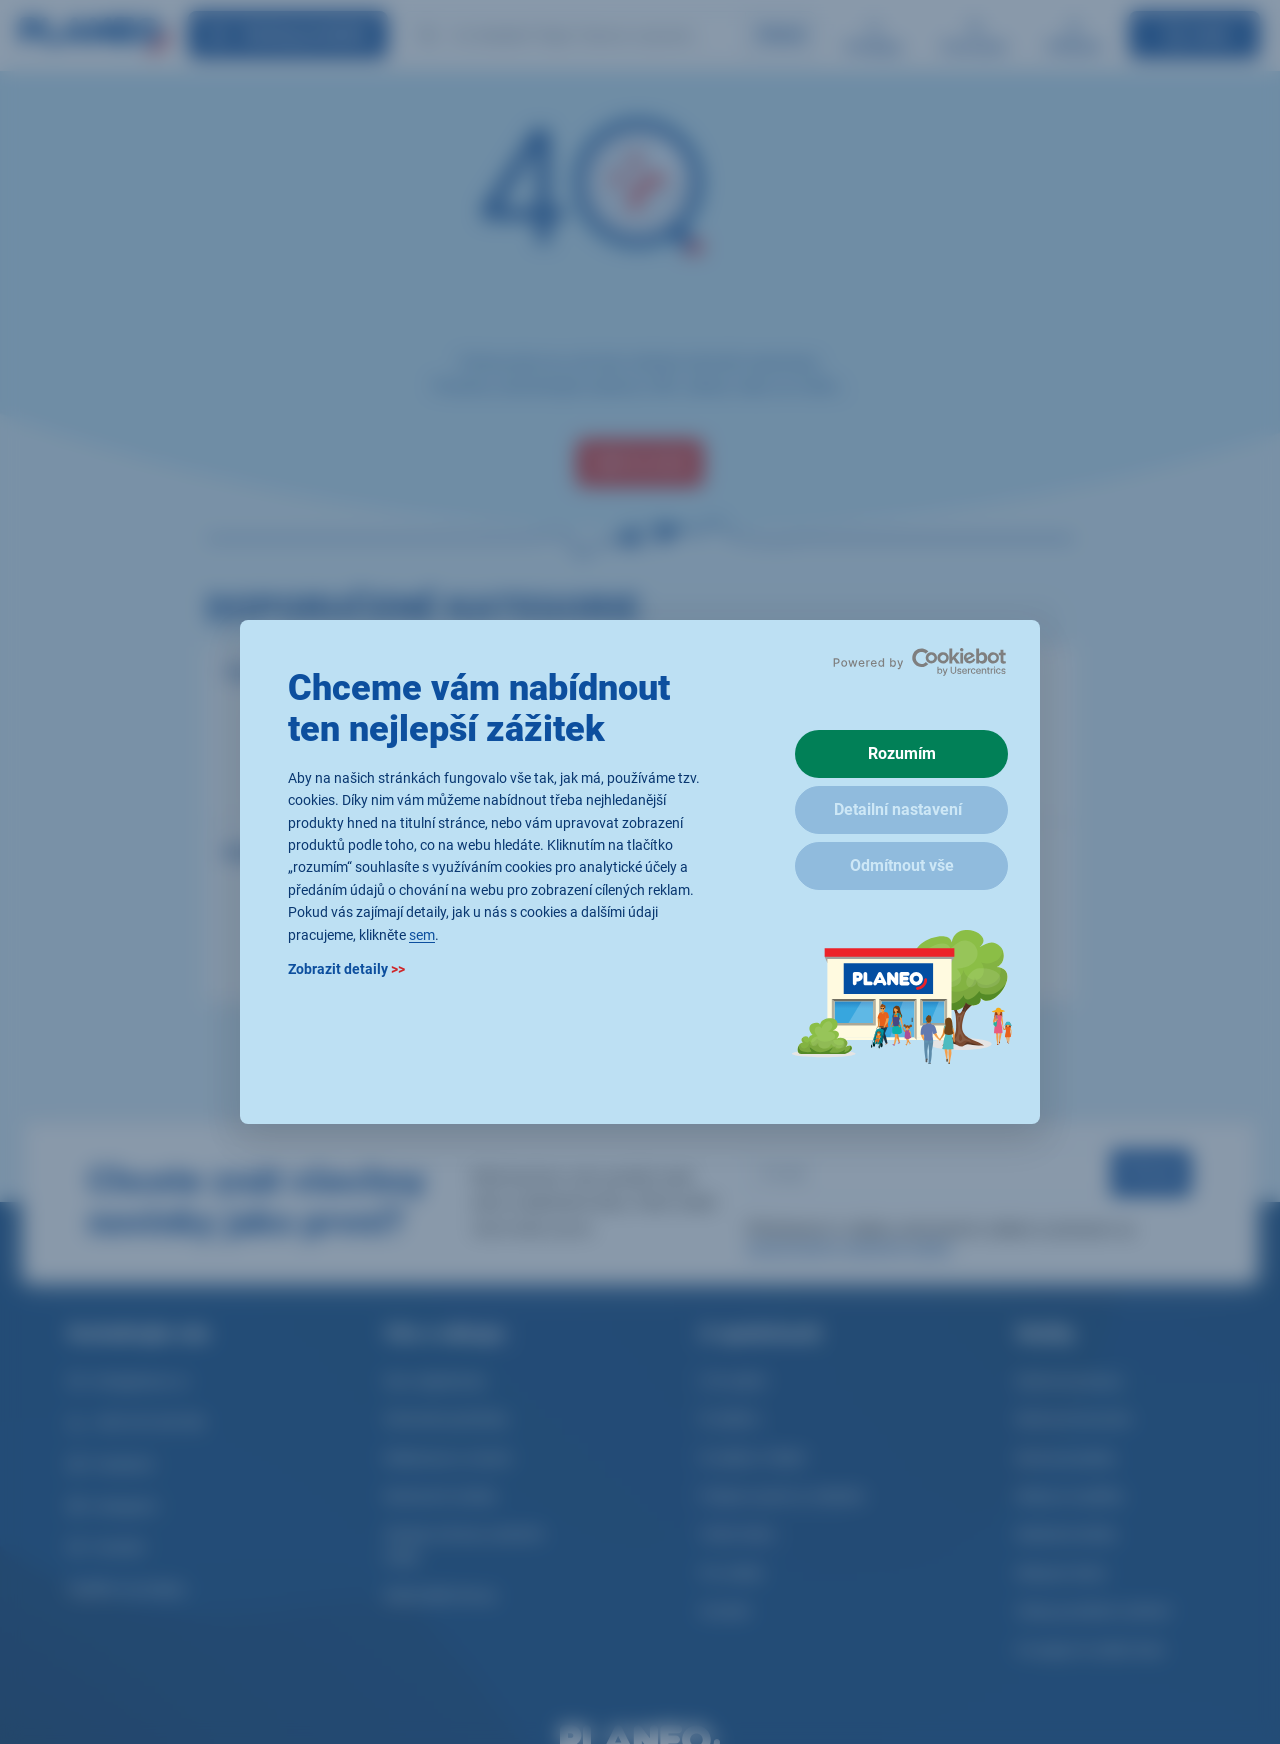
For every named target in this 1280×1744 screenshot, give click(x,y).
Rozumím (902, 753)
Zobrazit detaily (346, 969)
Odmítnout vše (902, 865)
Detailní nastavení (898, 809)
